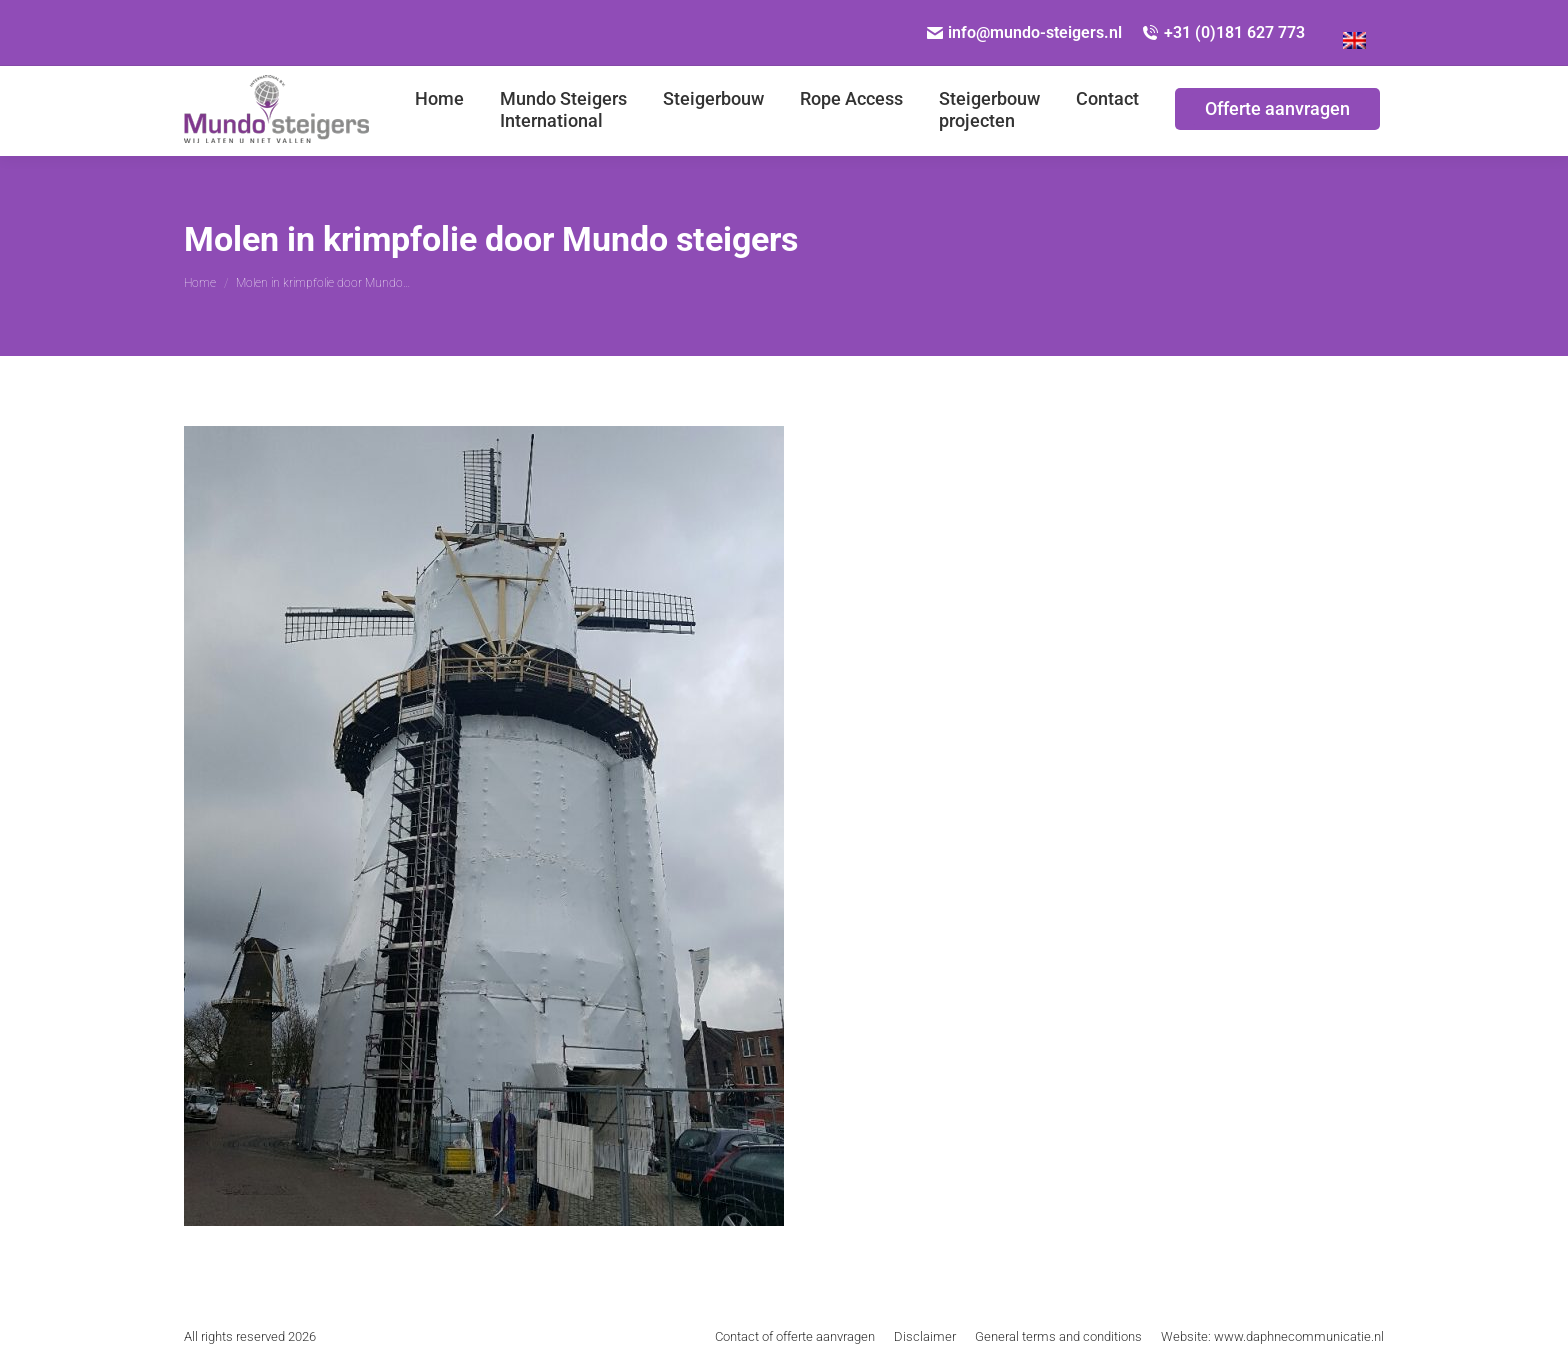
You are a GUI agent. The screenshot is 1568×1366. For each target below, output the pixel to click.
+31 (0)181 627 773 (1223, 32)
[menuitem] (1354, 33)
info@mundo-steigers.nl (1025, 32)
